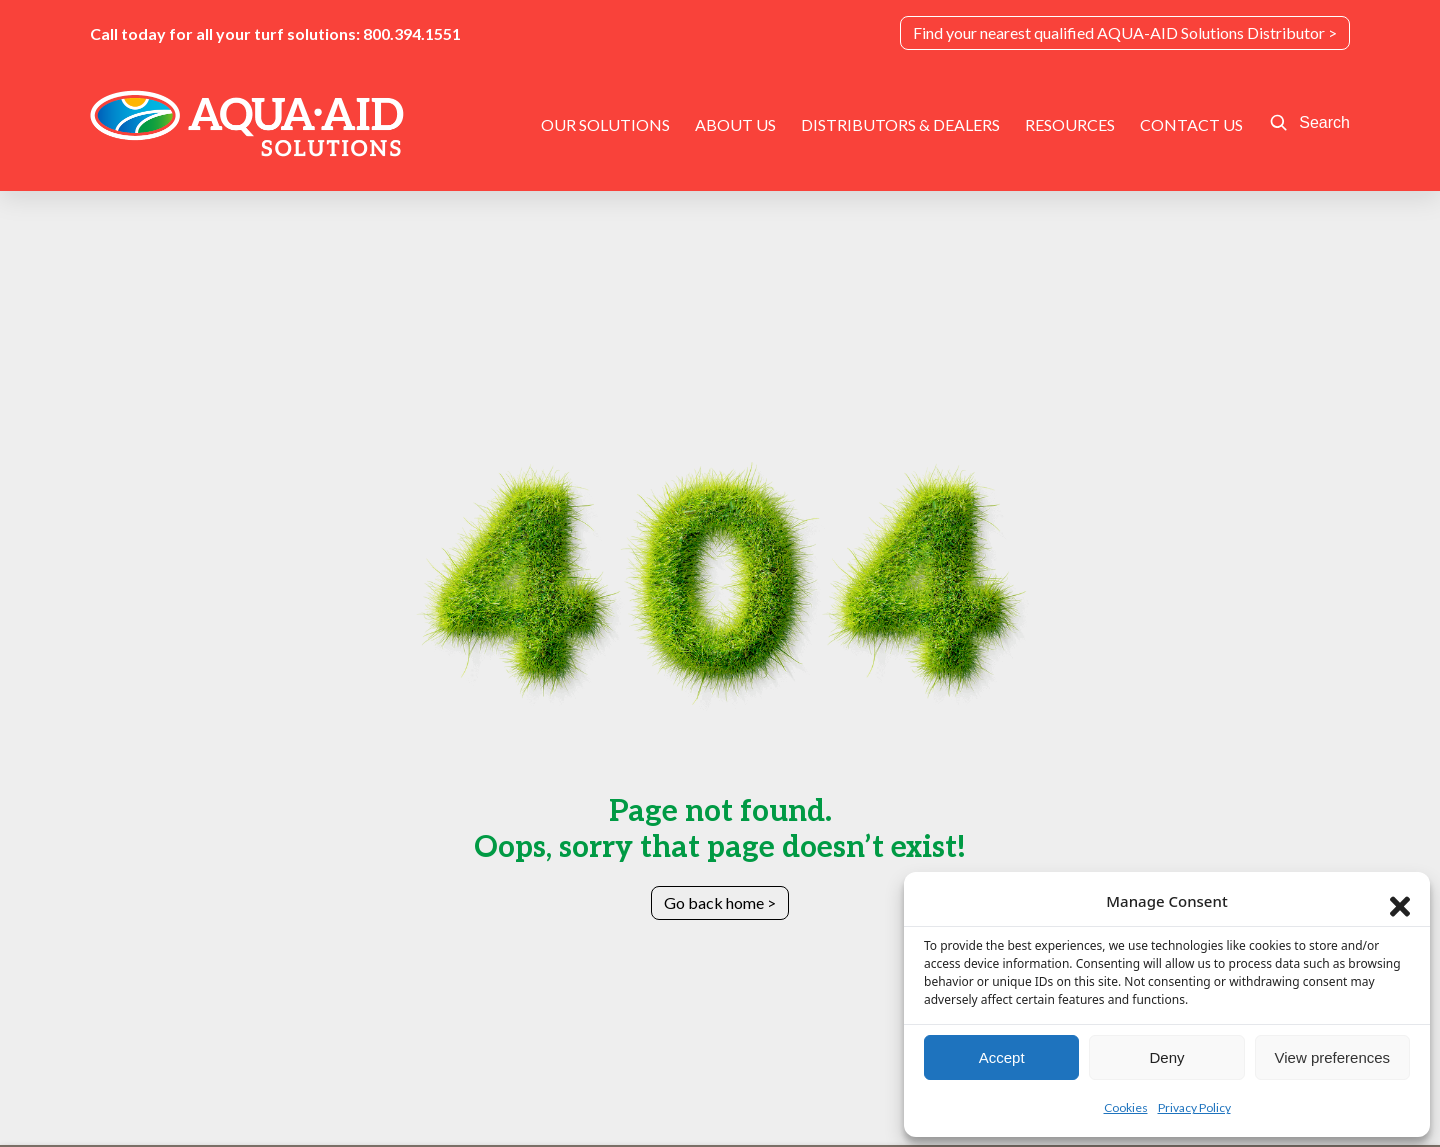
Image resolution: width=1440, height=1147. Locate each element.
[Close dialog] (1400, 902)
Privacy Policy (1194, 1107)
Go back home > (720, 902)
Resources (1070, 124)
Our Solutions (605, 124)
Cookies (1126, 1107)
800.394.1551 (412, 33)
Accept (1002, 1057)
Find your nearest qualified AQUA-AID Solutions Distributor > (1125, 32)
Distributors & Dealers (900, 124)
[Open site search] (1309, 123)
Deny (1166, 1057)
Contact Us (1191, 124)
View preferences (1333, 1057)
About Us (735, 124)
